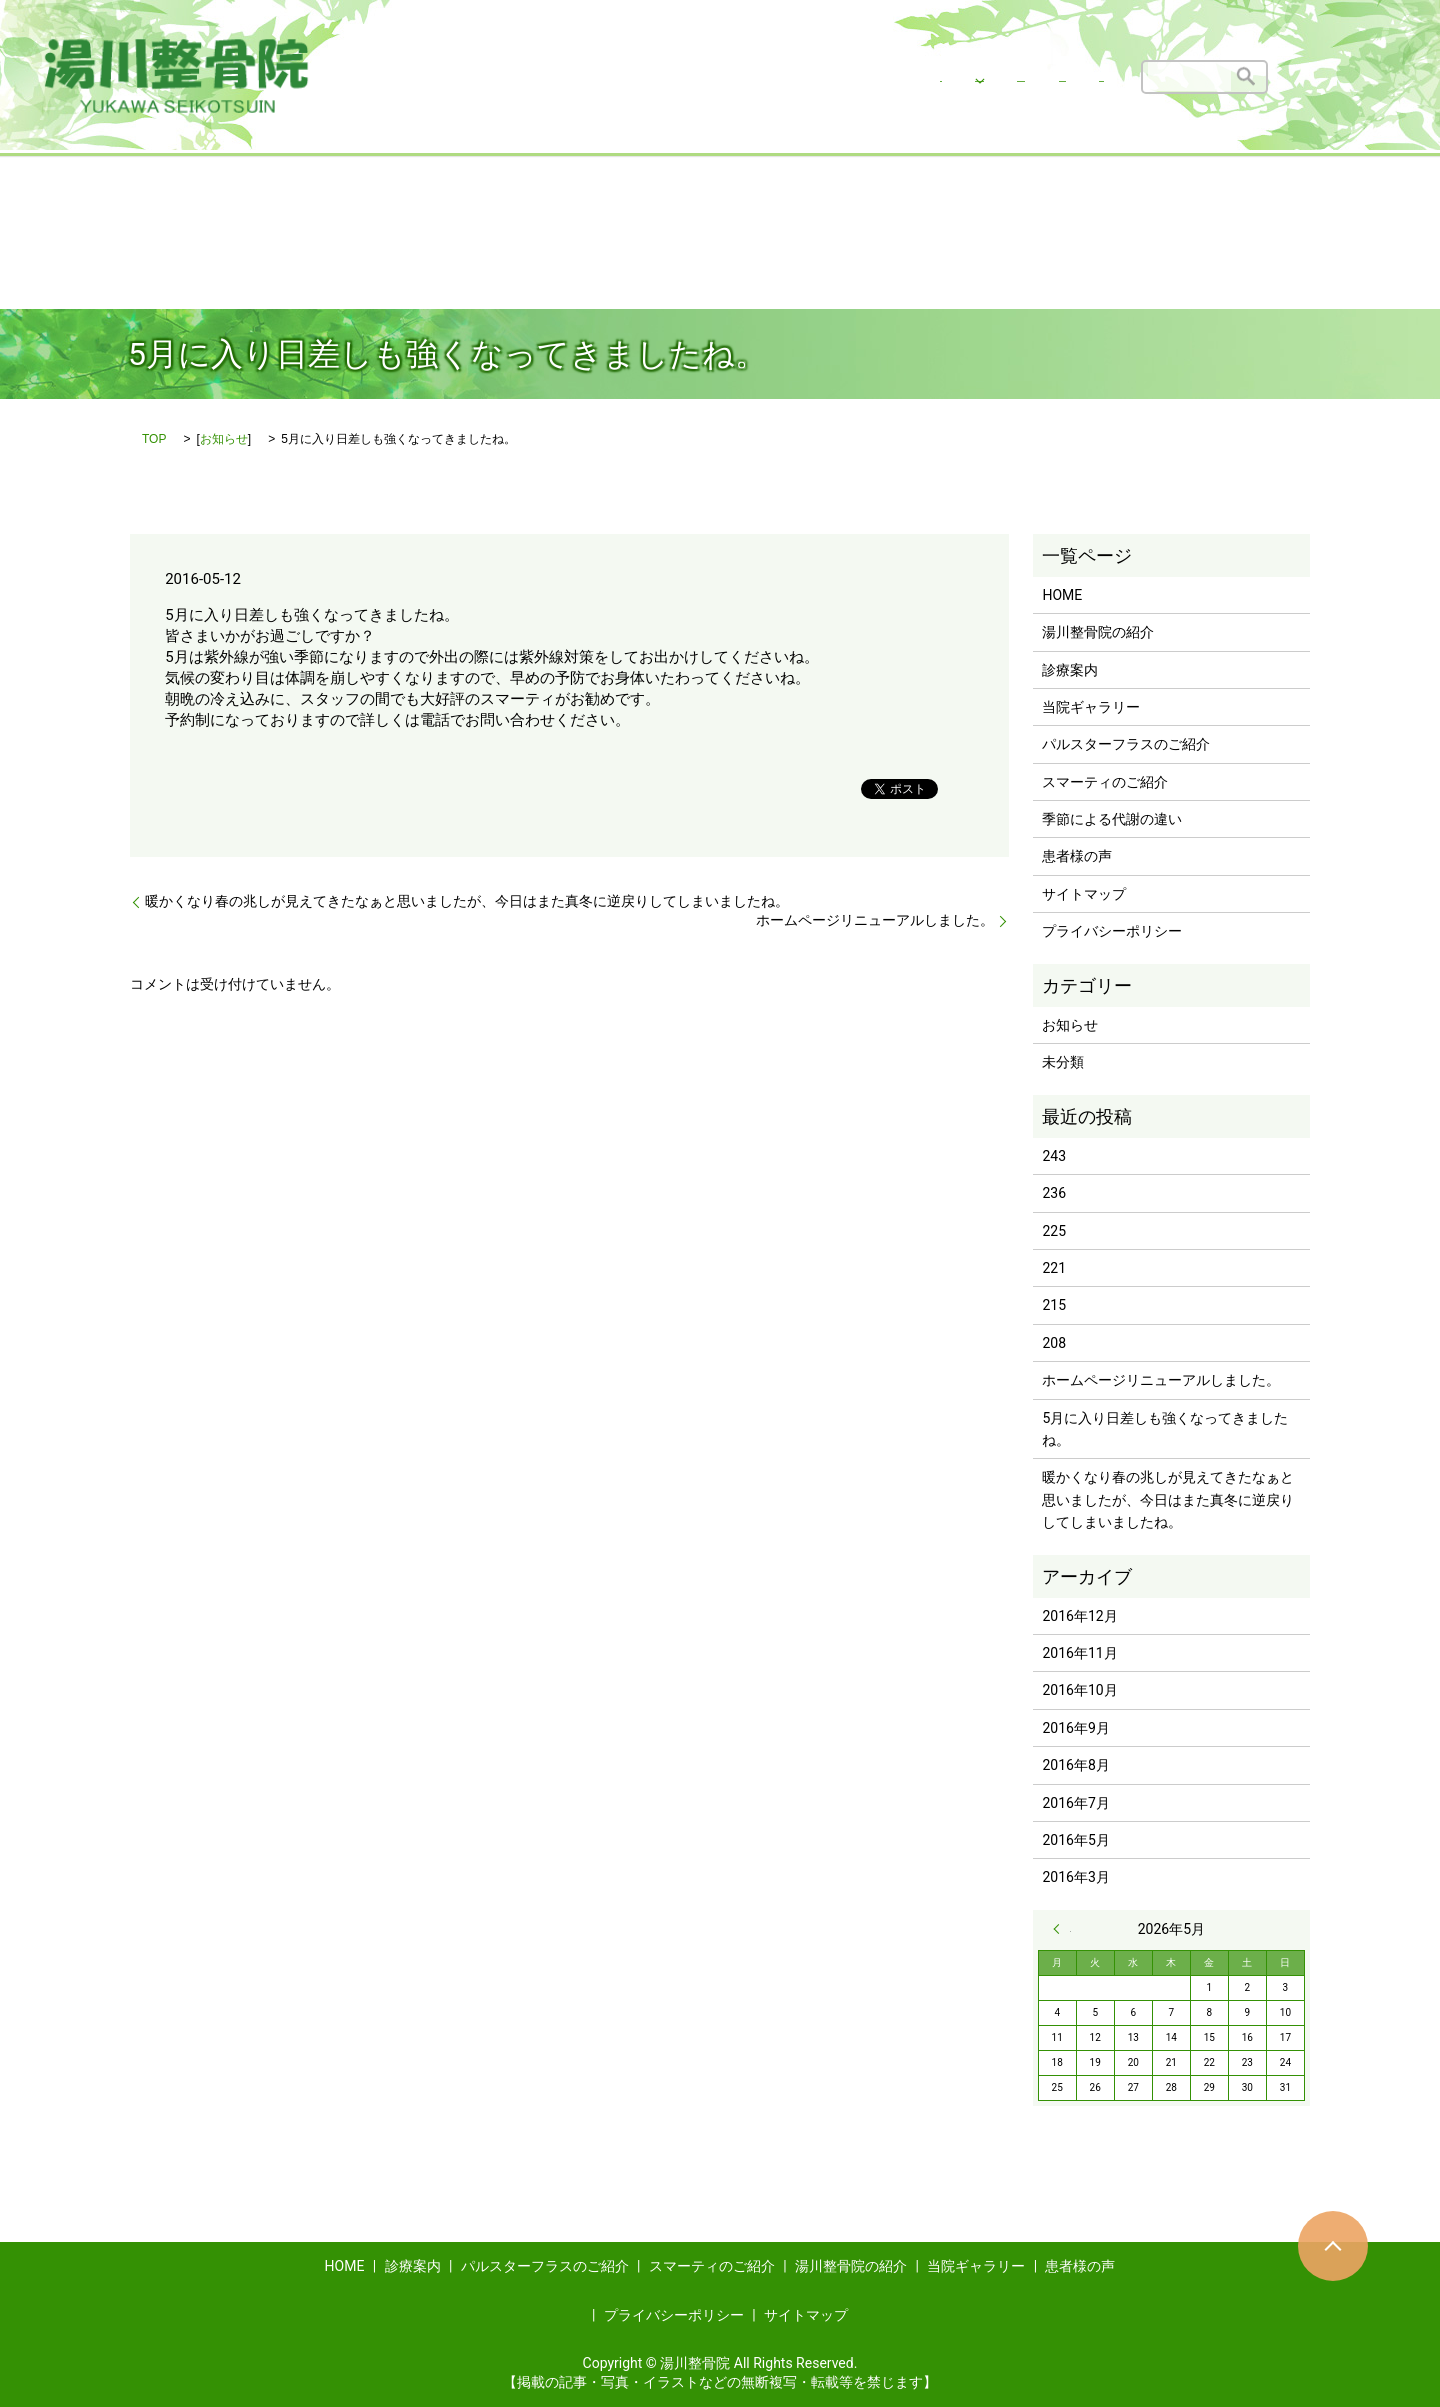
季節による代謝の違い (1112, 819)
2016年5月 (1075, 1840)
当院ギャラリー (952, 76)
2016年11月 (1079, 1653)
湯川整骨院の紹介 (813, 76)
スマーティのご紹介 (1105, 782)
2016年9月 (1075, 1728)
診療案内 (1070, 670)
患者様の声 (1069, 76)
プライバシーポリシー (1112, 931)
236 (1054, 1193)
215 (1054, 1305)
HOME (544, 76)
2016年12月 (1079, 1616)
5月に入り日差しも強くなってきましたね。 (1165, 1429)
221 (1054, 1268)
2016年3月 (1075, 1877)
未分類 (1063, 1062)
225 (1054, 1231)
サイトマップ (1084, 894)
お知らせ (224, 439)
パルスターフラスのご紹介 (1126, 744)
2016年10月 (1079, 1690)
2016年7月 (1075, 1803)
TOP (154, 439)
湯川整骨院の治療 (654, 76)
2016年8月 (1075, 1765)
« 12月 (1062, 1929)
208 (1054, 1343)
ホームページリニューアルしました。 (875, 920)
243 (1054, 1156)
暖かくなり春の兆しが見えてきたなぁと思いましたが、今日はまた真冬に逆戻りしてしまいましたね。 (467, 901)
